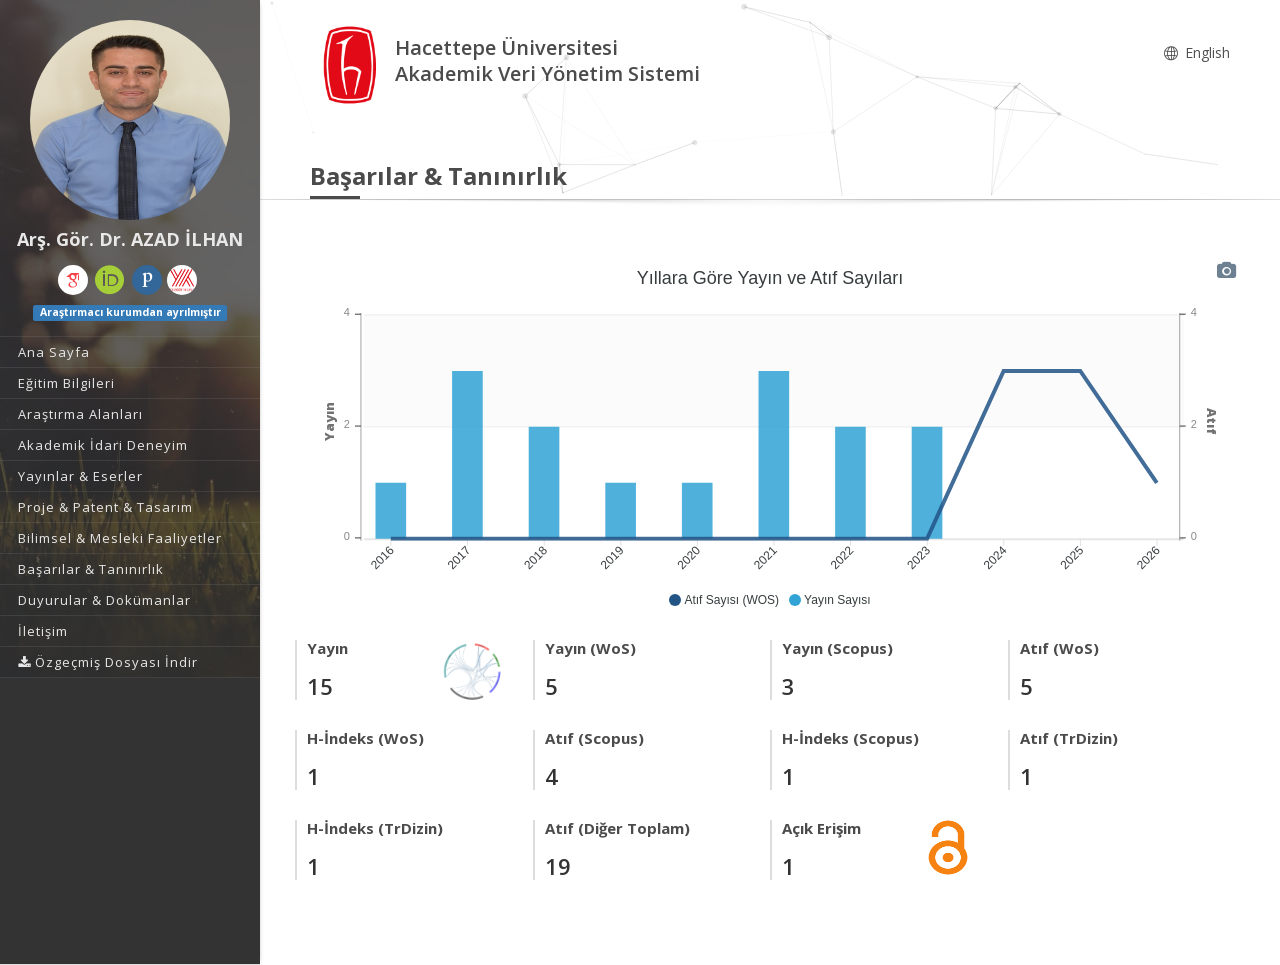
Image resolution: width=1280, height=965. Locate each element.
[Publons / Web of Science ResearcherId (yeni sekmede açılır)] (147, 280)
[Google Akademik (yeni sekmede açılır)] (73, 280)
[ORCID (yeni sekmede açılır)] (110, 280)
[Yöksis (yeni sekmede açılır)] (182, 280)
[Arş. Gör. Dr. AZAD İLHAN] (130, 120)
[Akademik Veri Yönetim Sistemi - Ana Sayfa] (352, 63)
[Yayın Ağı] (473, 669)
